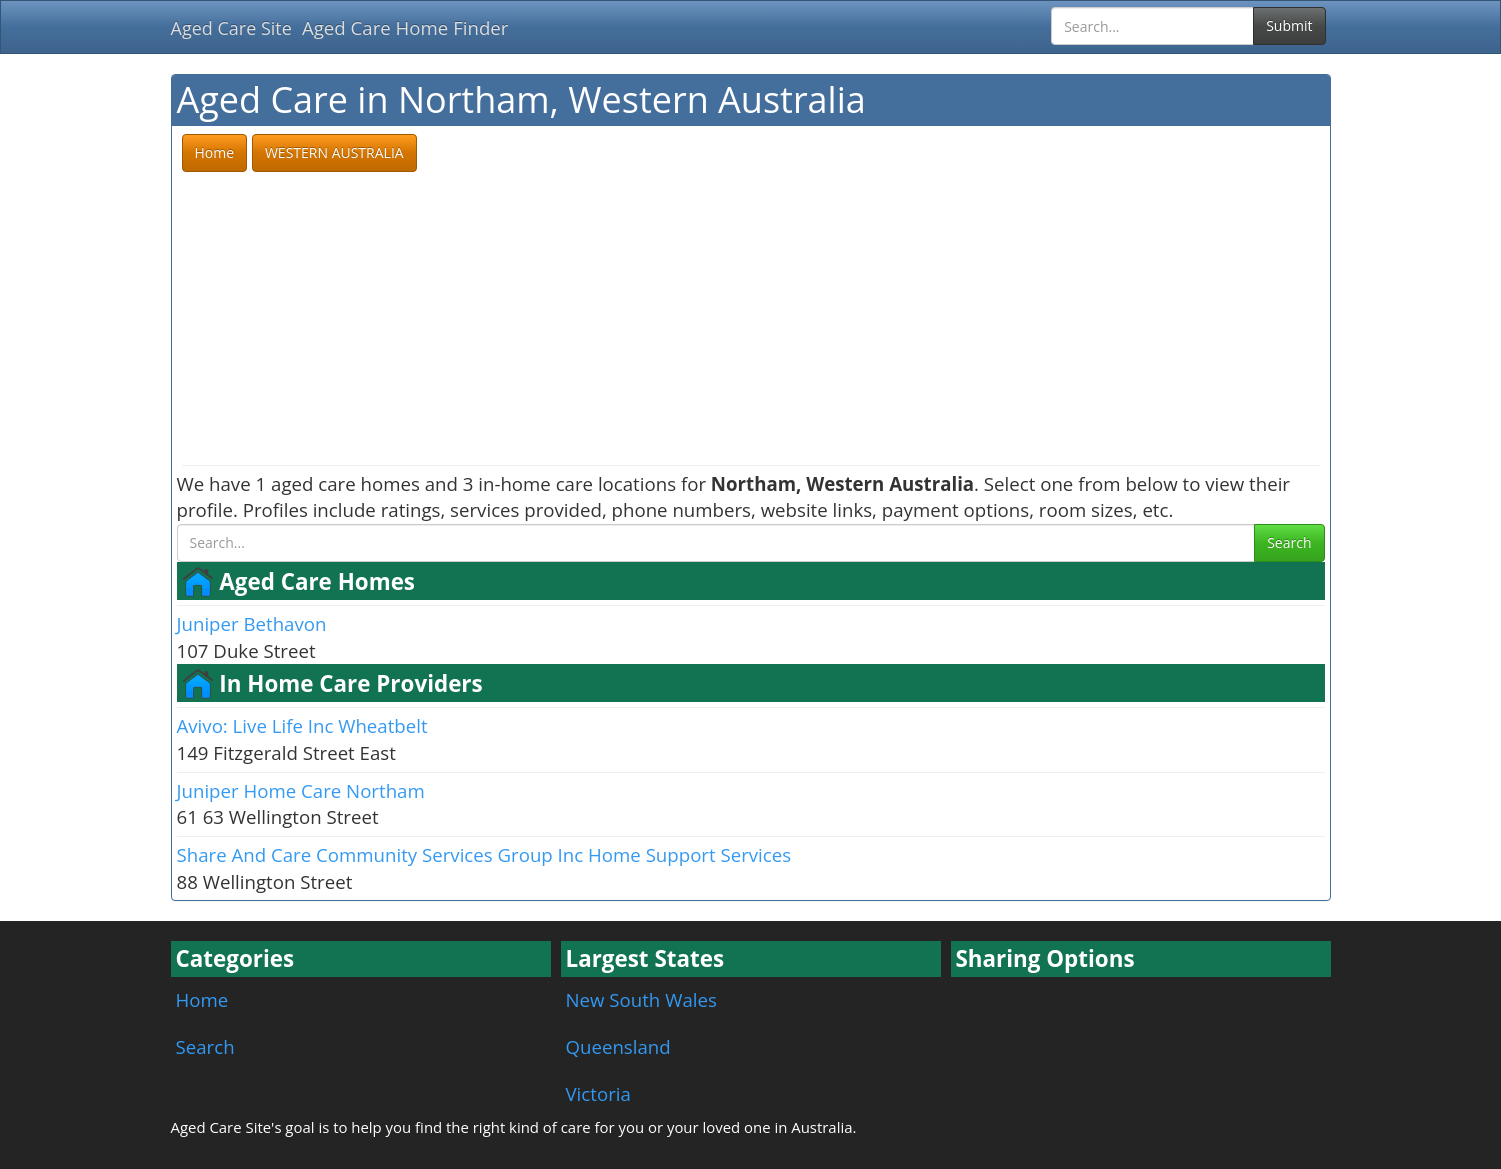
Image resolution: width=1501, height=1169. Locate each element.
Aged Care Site (231, 28)
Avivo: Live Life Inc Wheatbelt (302, 725)
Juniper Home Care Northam (301, 790)
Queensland (618, 1046)
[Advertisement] (751, 320)
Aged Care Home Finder (405, 27)
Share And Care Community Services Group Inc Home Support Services (484, 854)
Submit (1289, 25)
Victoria (598, 1093)
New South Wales (641, 999)
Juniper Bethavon (252, 623)
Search (1289, 542)
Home (202, 999)
